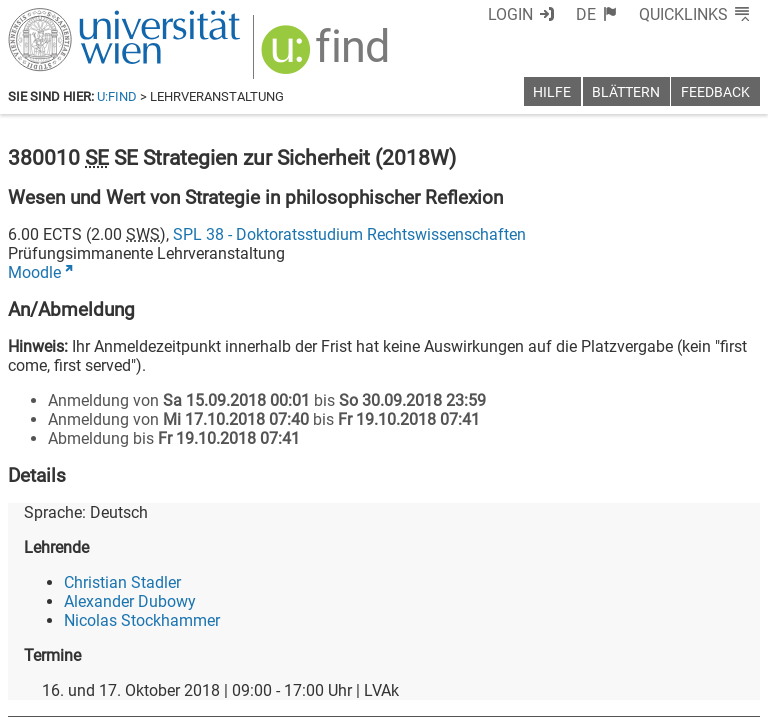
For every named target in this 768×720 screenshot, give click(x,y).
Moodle (34, 272)
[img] (327, 56)
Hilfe (552, 92)
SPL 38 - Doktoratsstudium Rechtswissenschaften (349, 234)
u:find (117, 96)
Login (510, 14)
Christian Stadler (122, 582)
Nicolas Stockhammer (142, 620)
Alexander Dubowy (130, 601)
